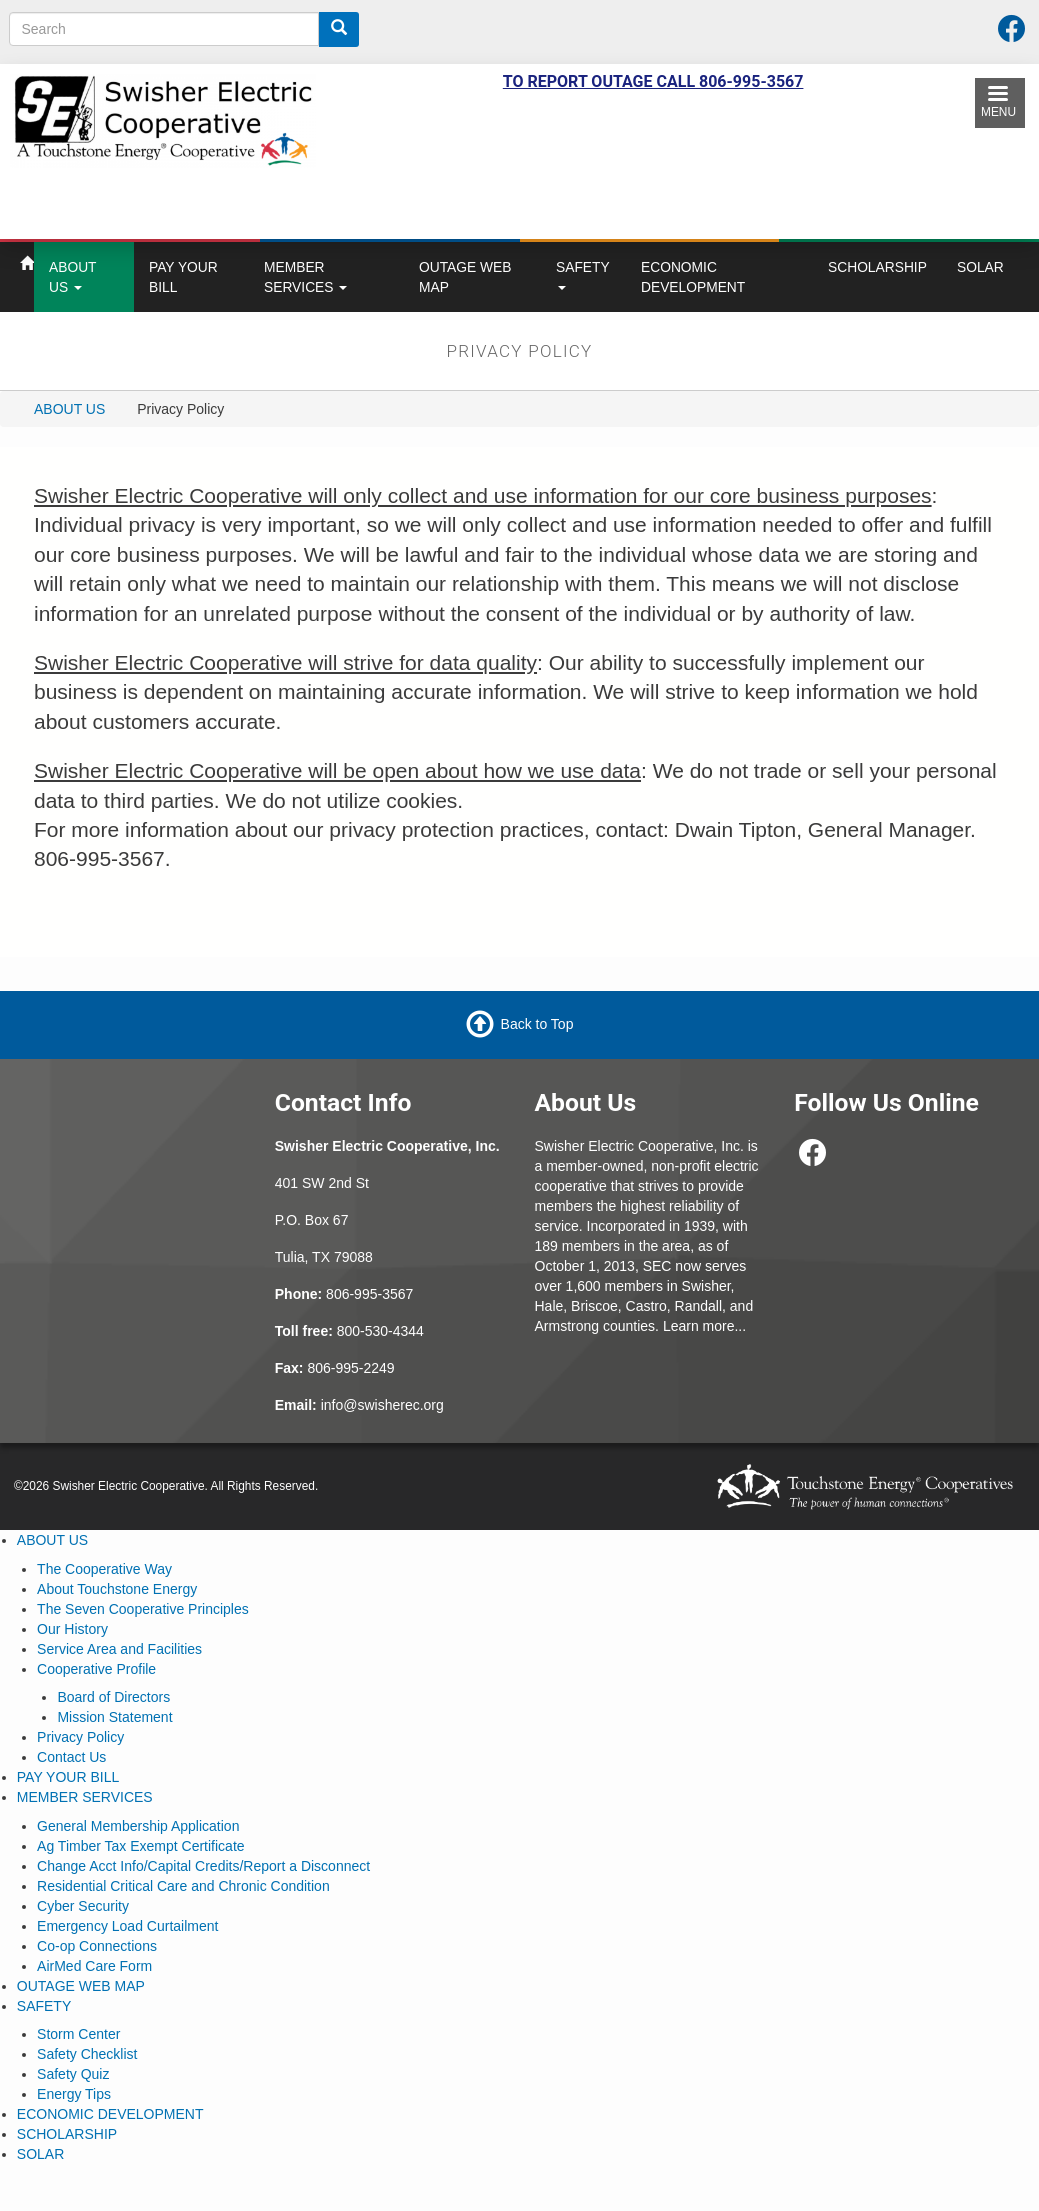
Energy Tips (74, 2094)
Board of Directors (113, 1697)
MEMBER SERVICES (305, 277)
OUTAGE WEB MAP (465, 277)
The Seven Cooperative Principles (143, 1609)
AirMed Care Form (94, 1966)
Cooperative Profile (96, 1669)
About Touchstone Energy (117, 1589)
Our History (72, 1629)
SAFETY (582, 274)
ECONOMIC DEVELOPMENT (693, 277)
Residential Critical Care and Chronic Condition (183, 1886)
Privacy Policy (80, 1737)
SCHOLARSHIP (877, 267)
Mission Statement (114, 1717)
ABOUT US (73, 277)
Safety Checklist (87, 2054)
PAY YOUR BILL (183, 277)
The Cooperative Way (104, 1569)
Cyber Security (83, 1906)
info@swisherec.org (382, 1405)
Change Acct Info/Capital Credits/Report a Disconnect (203, 1866)
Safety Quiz (73, 2074)
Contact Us (71, 1757)
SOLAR (980, 267)
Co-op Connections (97, 1946)
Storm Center (78, 2034)
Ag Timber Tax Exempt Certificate (140, 1846)
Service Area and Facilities (119, 1649)
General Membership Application (138, 1826)
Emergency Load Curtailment (127, 1926)
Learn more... (704, 1326)
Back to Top (537, 1024)
